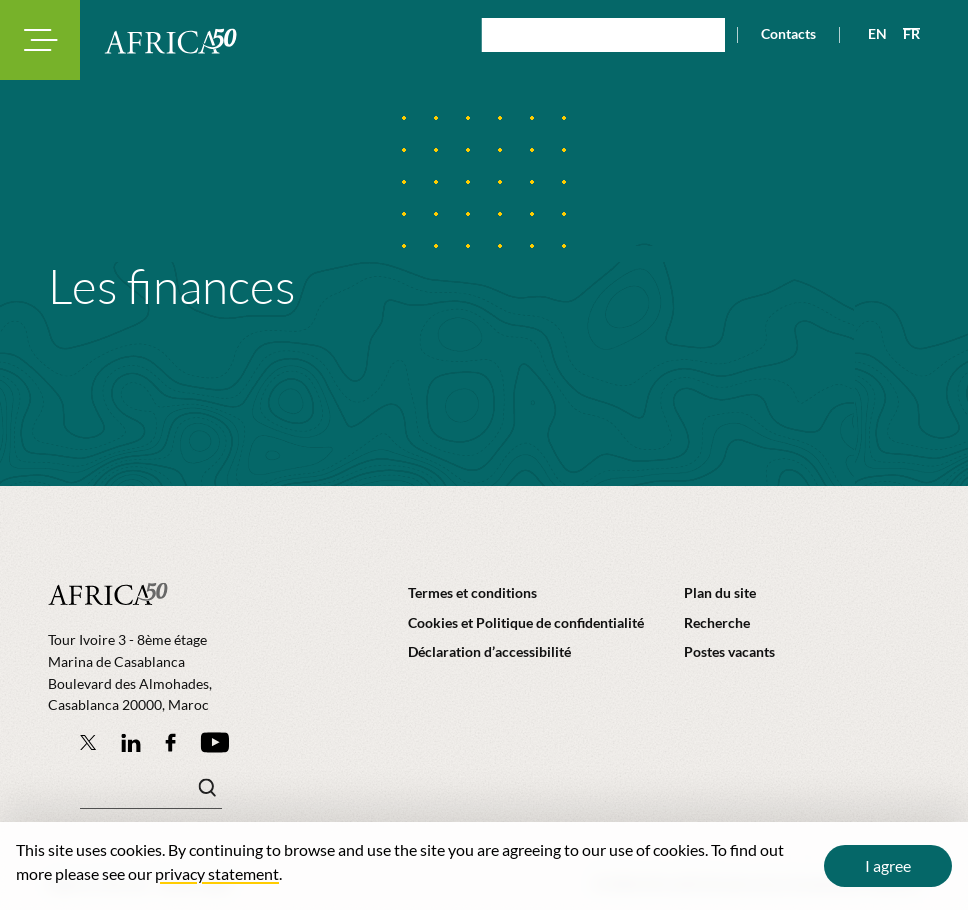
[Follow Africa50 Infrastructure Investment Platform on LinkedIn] (131, 742)
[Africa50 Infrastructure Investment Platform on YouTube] (214, 742)
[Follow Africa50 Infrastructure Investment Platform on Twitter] (88, 742)
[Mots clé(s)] (151, 793)
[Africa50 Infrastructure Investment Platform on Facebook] (170, 742)
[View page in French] (903, 34)
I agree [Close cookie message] (888, 865)
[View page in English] (869, 34)
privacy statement (217, 873)
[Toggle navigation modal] (40, 40)
